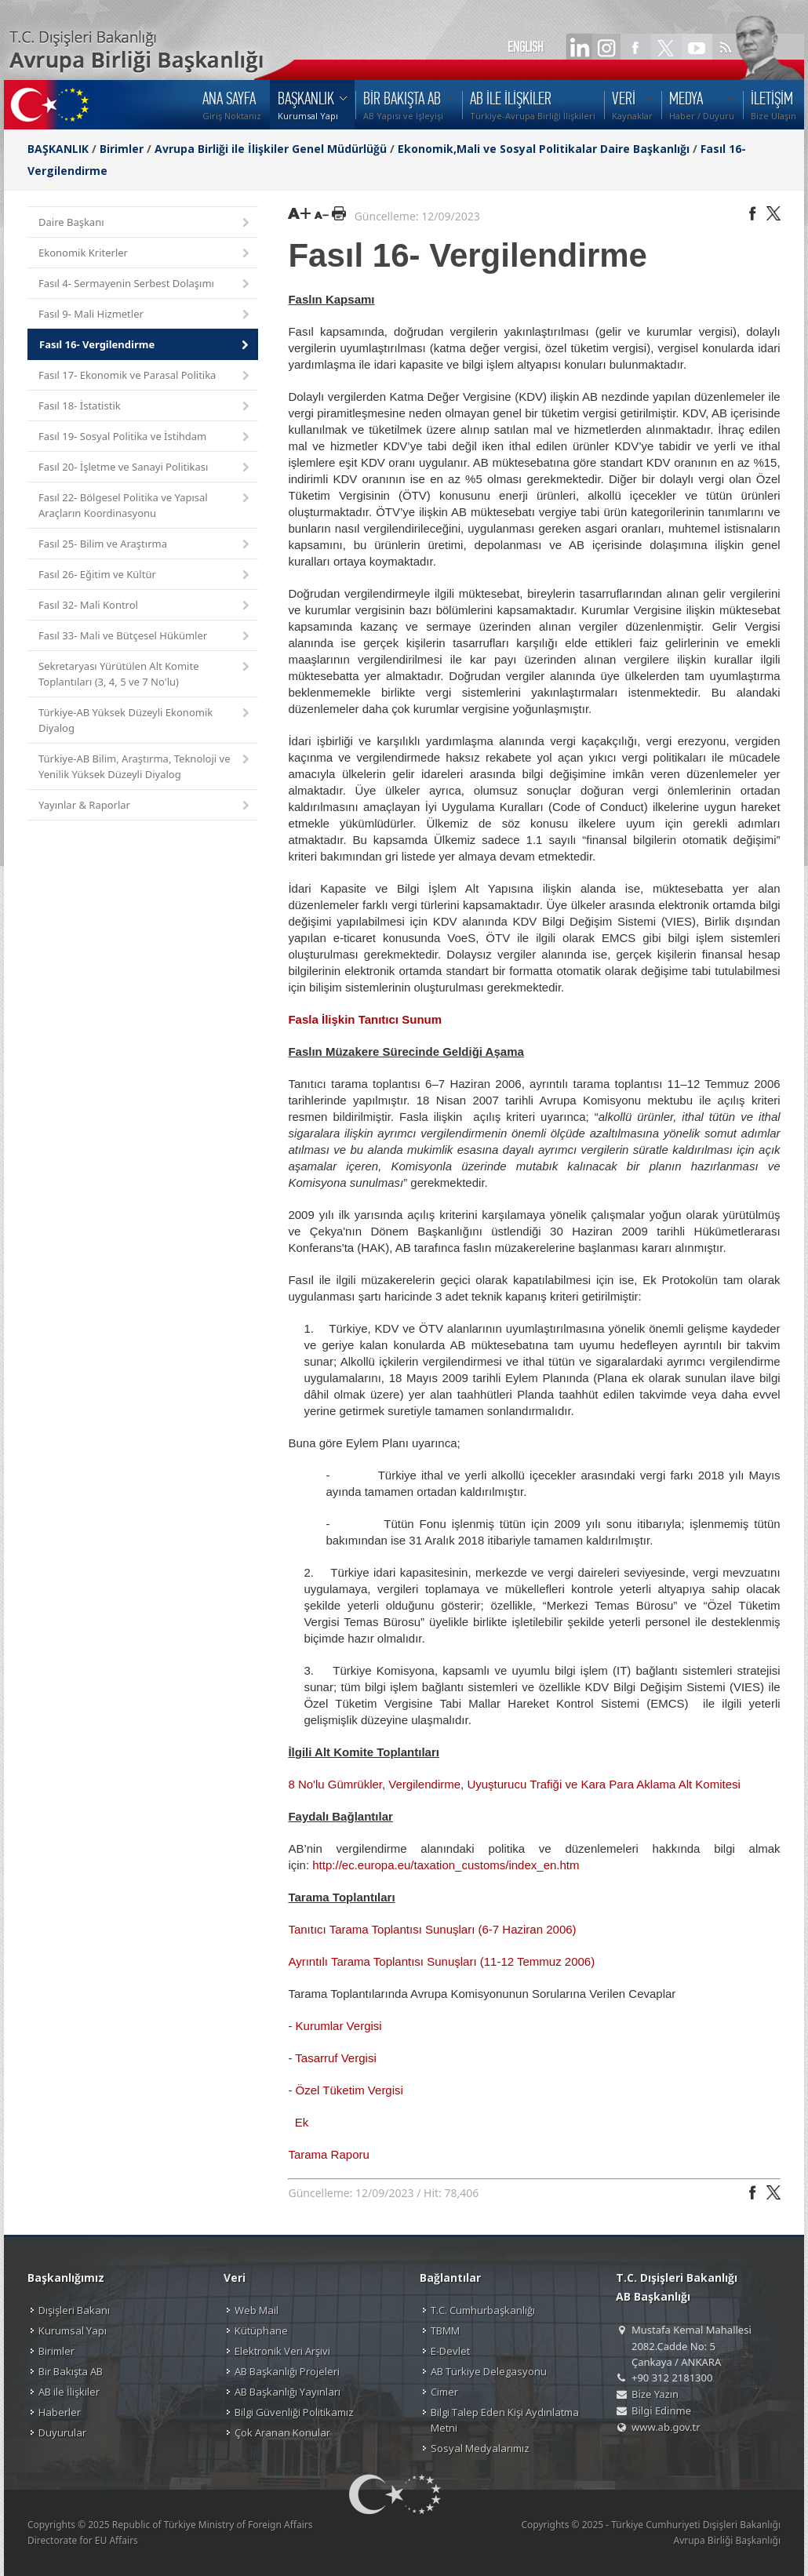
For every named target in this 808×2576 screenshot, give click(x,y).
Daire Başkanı (145, 223)
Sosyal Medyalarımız (480, 2448)
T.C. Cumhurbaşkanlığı (483, 2310)
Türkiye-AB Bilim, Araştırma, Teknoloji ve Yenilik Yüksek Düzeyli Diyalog (145, 766)
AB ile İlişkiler (69, 2392)
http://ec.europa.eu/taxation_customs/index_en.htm (445, 1865)
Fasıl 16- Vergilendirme (145, 345)
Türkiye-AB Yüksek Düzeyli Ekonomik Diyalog (145, 720)
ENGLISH (526, 47)
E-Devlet (450, 2351)
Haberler (59, 2412)
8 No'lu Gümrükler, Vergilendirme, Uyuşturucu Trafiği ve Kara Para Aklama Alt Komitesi (514, 1784)
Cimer (444, 2392)
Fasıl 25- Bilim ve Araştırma (145, 545)
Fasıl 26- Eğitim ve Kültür (145, 575)
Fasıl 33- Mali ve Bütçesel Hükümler (145, 636)
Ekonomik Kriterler (145, 254)
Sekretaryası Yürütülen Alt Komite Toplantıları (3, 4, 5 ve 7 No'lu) (145, 674)
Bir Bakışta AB (70, 2371)
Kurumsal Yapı (72, 2330)
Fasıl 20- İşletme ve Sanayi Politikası (145, 468)
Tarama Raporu (330, 2154)
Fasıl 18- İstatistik (145, 406)
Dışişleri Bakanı (74, 2310)
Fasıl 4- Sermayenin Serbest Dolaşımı (145, 284)
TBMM (445, 2330)
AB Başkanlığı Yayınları (287, 2392)
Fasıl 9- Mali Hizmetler (145, 315)
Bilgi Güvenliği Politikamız (294, 2412)
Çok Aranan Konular (282, 2432)
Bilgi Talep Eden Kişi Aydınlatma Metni (505, 2420)
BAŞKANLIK (58, 148)
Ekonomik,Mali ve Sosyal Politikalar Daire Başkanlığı (544, 148)
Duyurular (62, 2432)
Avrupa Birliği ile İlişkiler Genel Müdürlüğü (271, 148)
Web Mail (256, 2310)
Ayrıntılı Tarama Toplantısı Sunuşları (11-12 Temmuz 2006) (441, 1961)
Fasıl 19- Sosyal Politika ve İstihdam (145, 437)
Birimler (122, 148)
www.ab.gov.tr (666, 2427)
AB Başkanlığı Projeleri (287, 2371)
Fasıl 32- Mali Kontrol (145, 606)
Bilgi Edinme (661, 2410)
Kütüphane (261, 2330)
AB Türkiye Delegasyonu (489, 2371)
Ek (302, 2122)
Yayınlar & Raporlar (145, 806)
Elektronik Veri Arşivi (282, 2351)
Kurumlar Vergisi (338, 2025)
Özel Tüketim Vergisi (349, 2090)
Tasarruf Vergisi (337, 2058)
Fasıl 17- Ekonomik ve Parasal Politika (145, 376)
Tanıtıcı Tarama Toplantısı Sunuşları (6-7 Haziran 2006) (432, 1929)
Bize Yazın (655, 2394)
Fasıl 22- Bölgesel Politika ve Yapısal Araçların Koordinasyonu (145, 505)
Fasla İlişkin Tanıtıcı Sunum (365, 1019)
